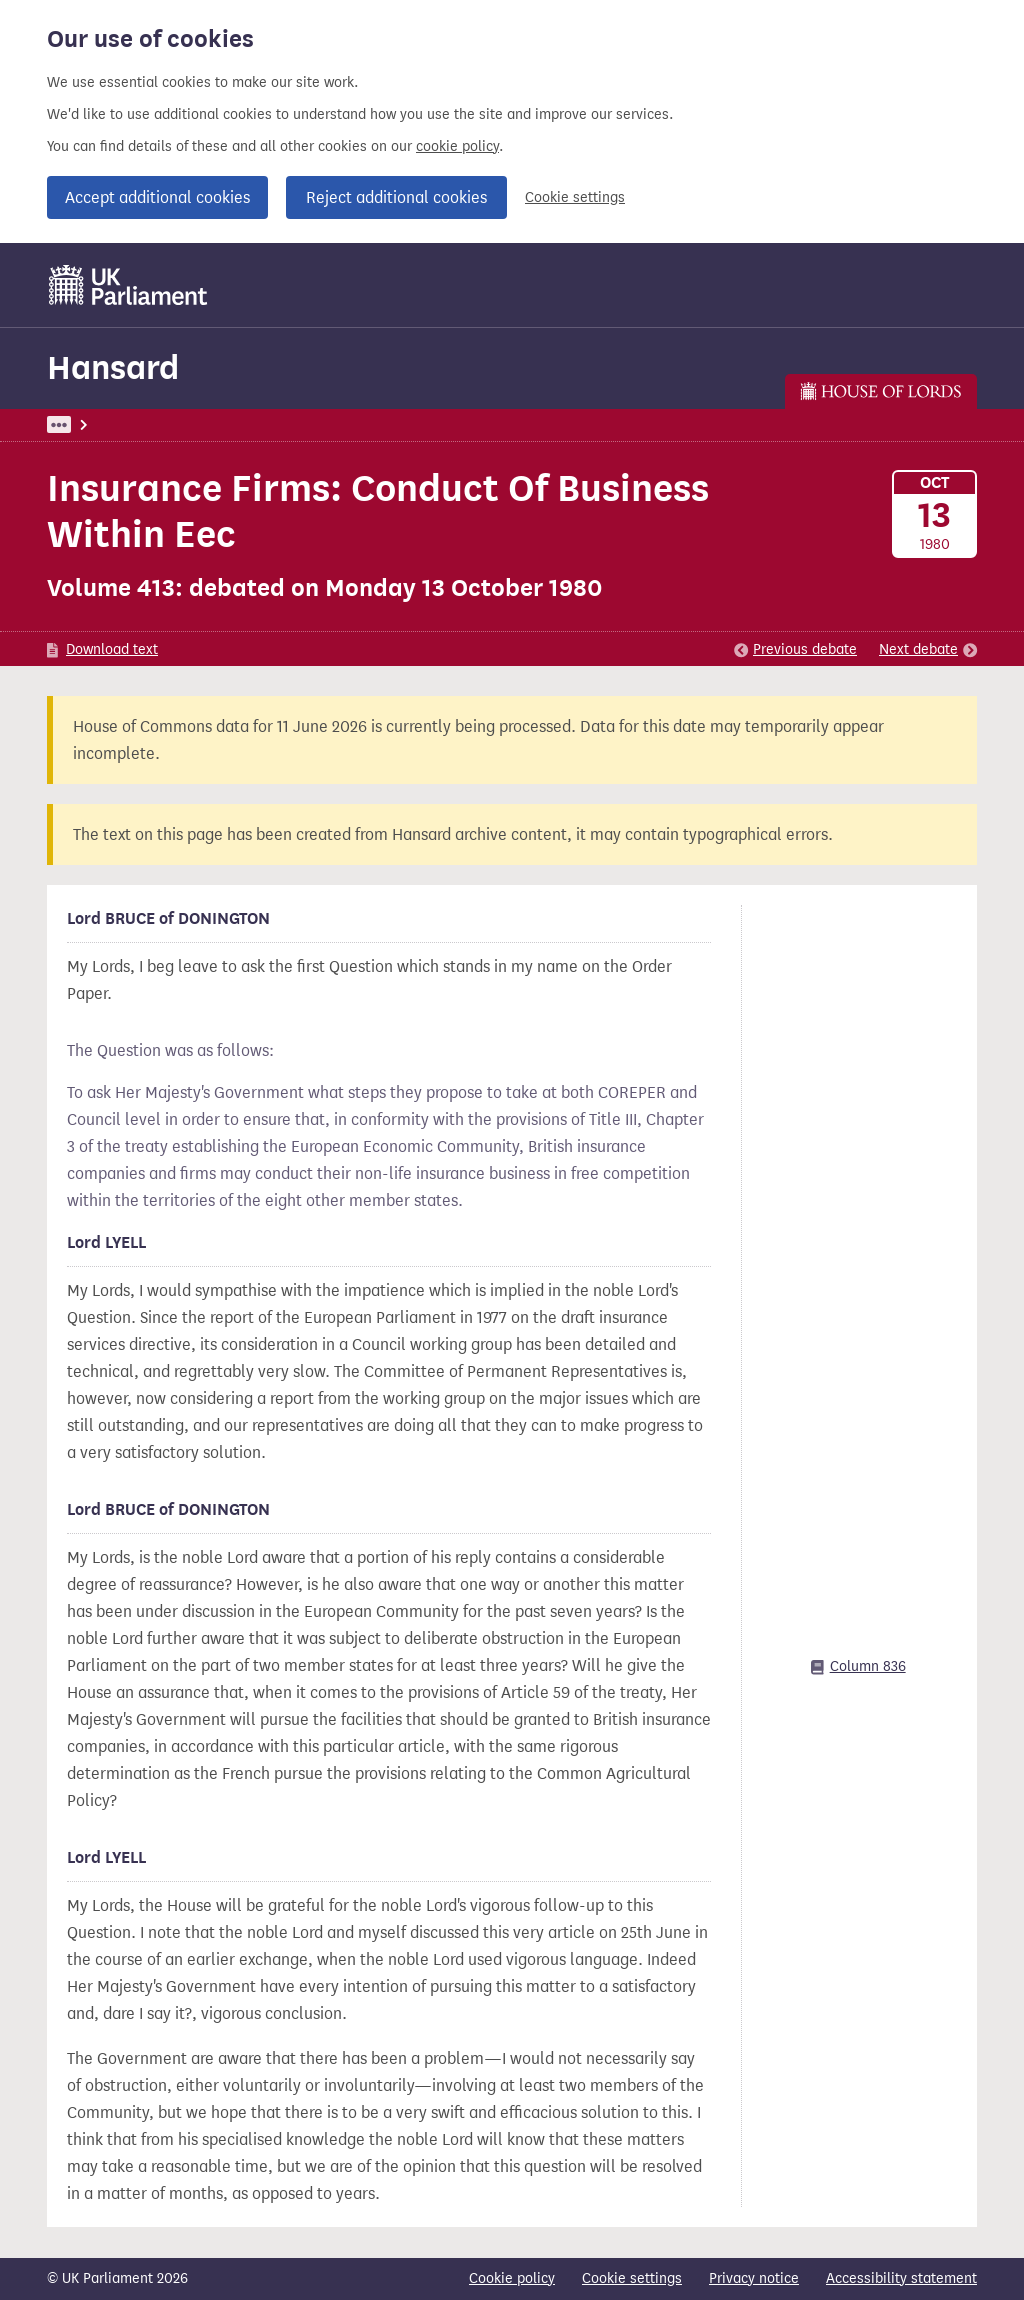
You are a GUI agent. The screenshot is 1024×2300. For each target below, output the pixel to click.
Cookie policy (512, 2278)
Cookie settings (575, 197)
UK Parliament (92, 424)
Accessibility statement (901, 2278)
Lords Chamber (342, 424)
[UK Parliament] (128, 285)
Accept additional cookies (157, 197)
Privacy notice (754, 2278)
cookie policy (457, 146)
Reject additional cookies (396, 197)
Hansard (113, 367)
